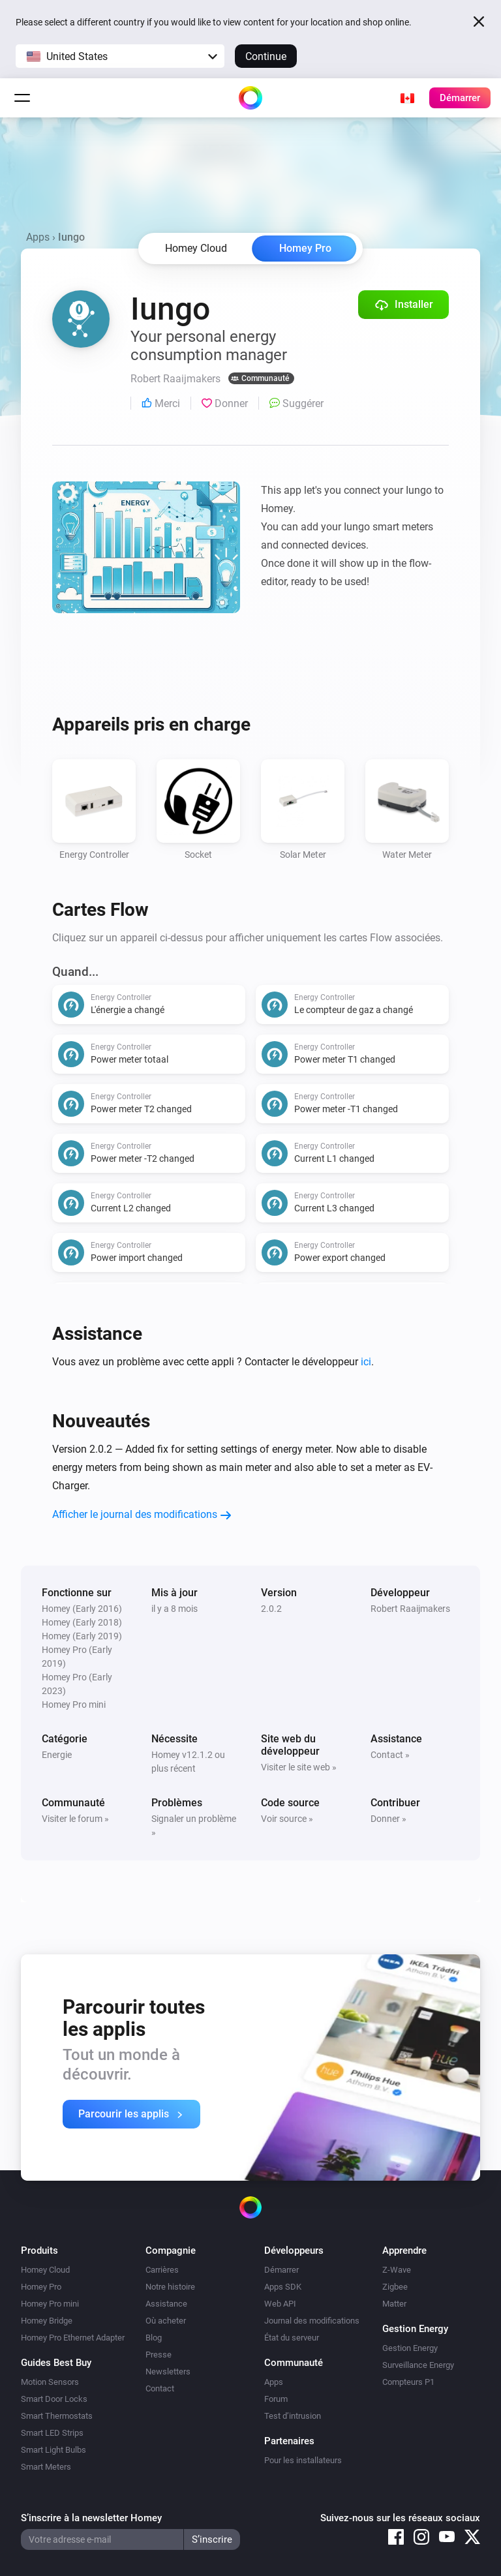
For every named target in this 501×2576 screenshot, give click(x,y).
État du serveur (291, 2337)
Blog (153, 2337)
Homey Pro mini (50, 2304)
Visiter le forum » (75, 1818)
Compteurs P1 (408, 2382)
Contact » (390, 1755)
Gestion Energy (410, 2348)
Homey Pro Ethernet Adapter (73, 2337)
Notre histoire (170, 2287)
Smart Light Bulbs (53, 2450)
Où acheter (165, 2321)
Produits (39, 2250)
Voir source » (287, 1818)
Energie (57, 1755)
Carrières (162, 2270)
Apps (38, 237)
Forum (276, 2399)
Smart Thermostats (57, 2416)
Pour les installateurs (303, 2460)
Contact (159, 2388)
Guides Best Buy (56, 2363)
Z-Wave (396, 2270)
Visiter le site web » (299, 1767)
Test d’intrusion (292, 2416)
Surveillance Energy (418, 2365)
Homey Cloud (45, 2270)
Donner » (388, 1818)
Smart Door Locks (54, 2399)
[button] (120, 56)
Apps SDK (282, 2287)
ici (366, 1362)
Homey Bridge (46, 2321)
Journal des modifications (311, 2321)
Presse (158, 2354)
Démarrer (281, 2270)
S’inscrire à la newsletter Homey (91, 2518)
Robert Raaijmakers (410, 1608)
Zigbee (395, 2287)
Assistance (166, 2304)
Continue (265, 56)
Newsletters (167, 2371)
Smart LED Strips (52, 2433)
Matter (394, 2304)
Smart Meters (46, 2467)
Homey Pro (305, 248)
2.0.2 (271, 1608)
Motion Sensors (50, 2382)
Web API (280, 2304)
